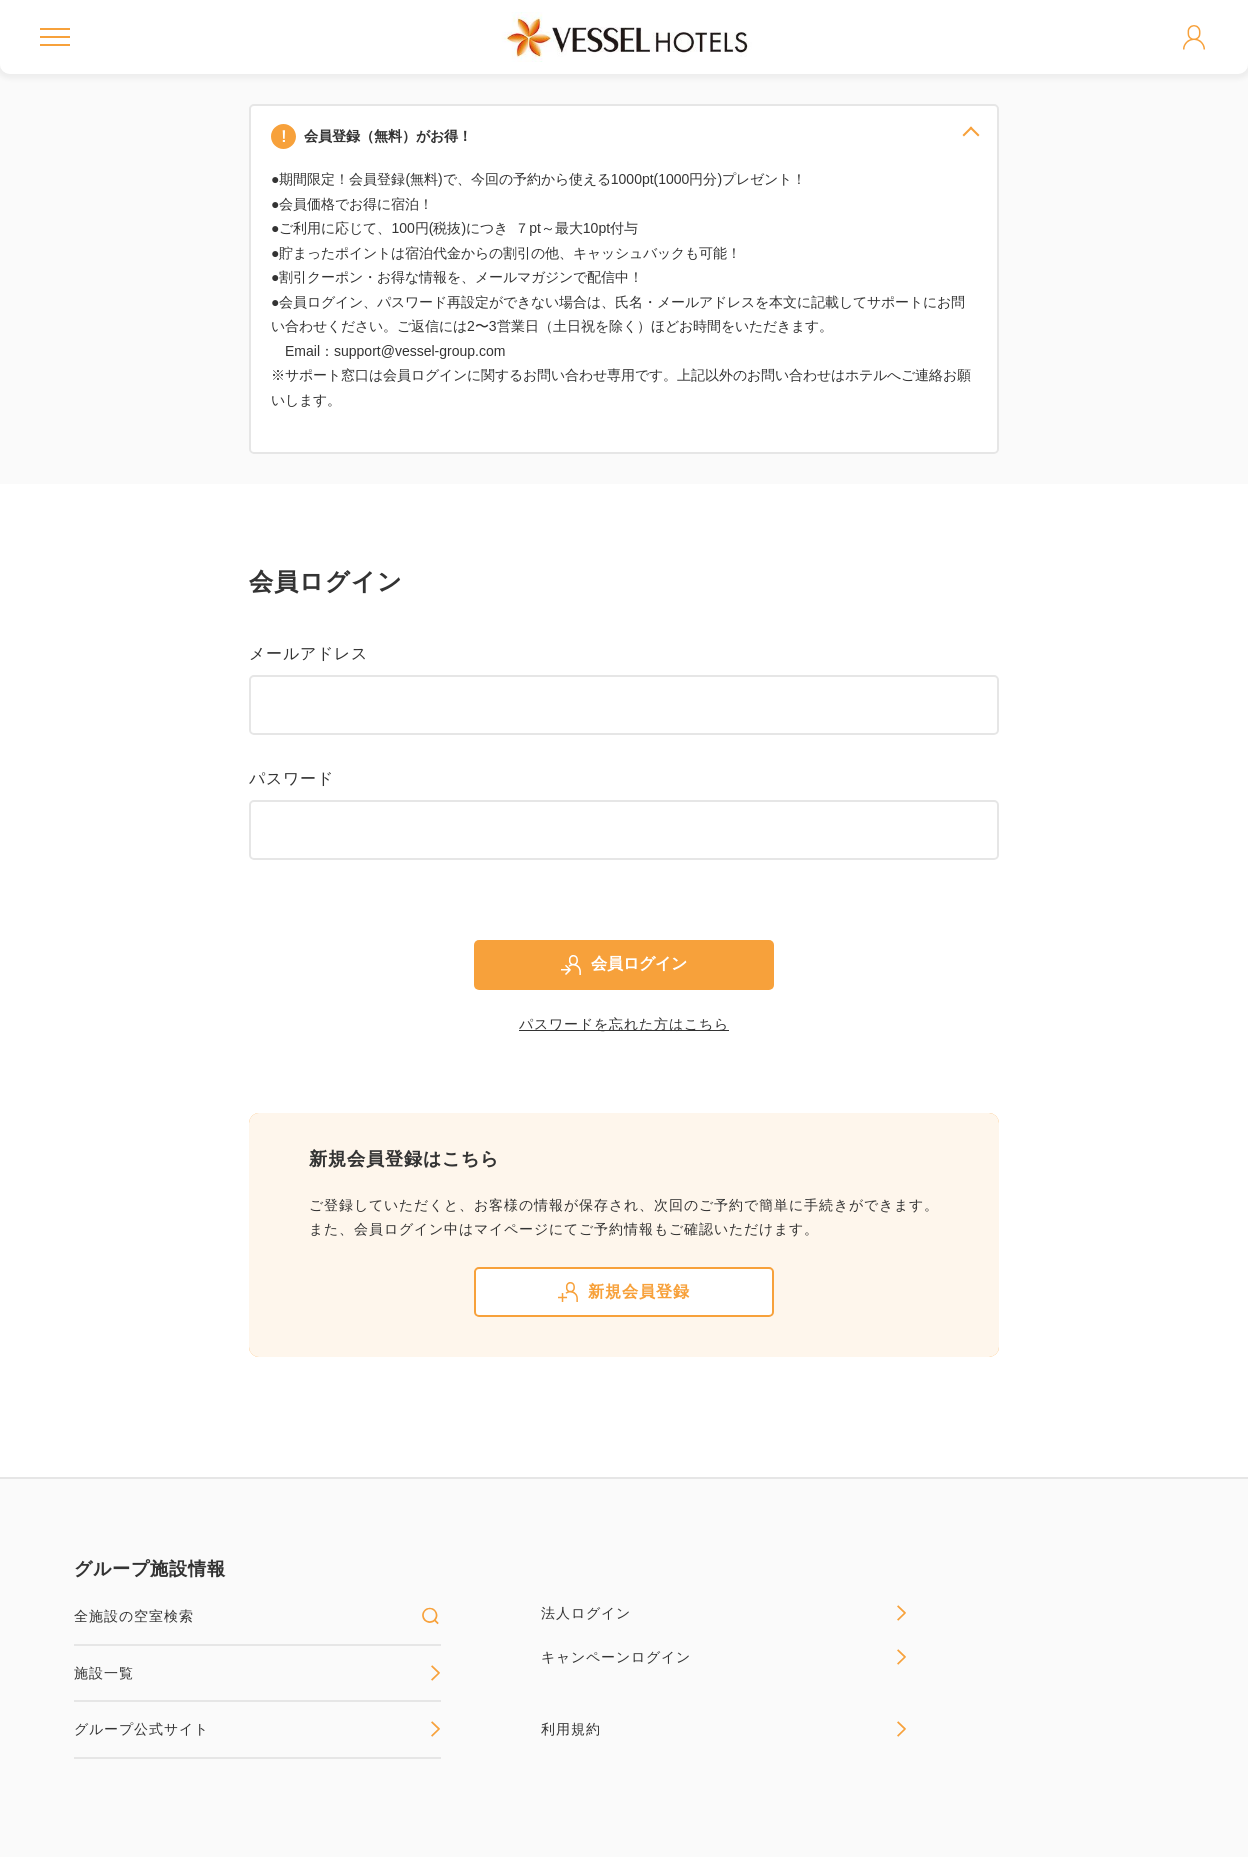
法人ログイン (724, 1613)
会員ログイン (624, 965)
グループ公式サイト (257, 1729)
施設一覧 (257, 1673)
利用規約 (724, 1729)
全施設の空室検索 (257, 1616)
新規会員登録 (624, 1292)
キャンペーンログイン (724, 1657)
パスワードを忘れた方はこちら (624, 1024)
